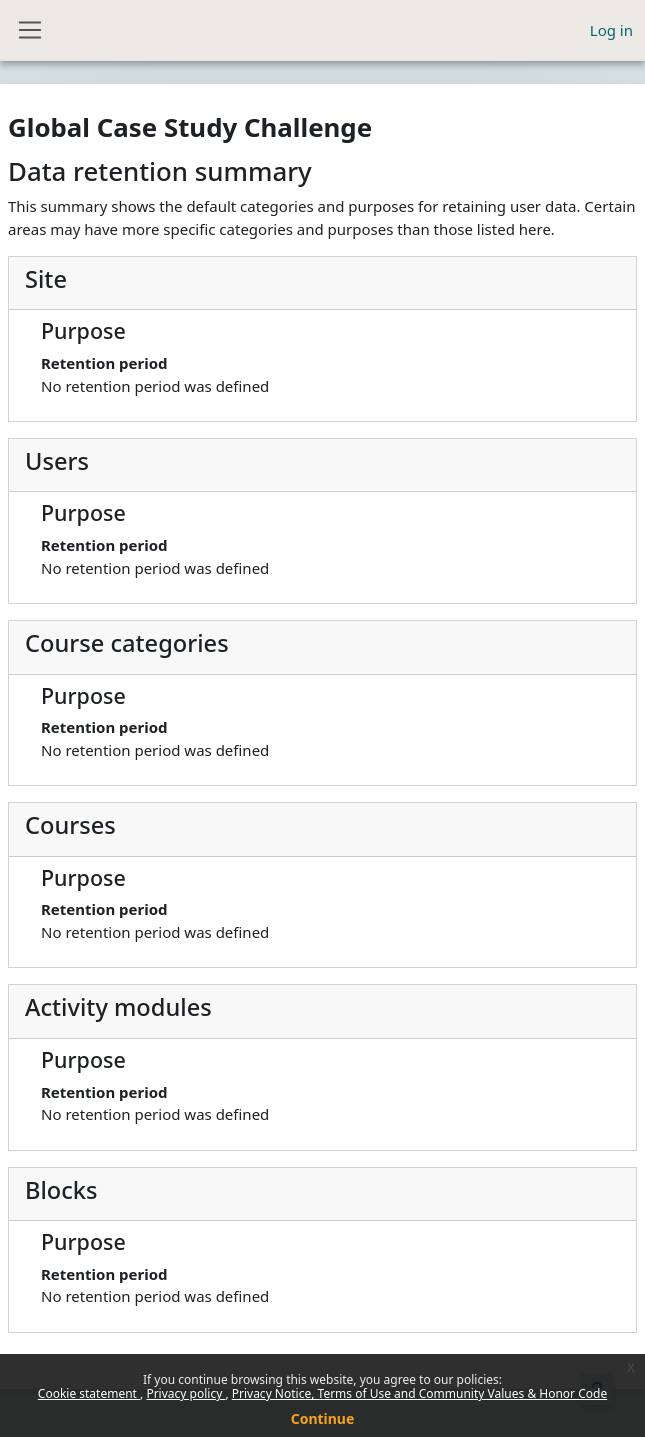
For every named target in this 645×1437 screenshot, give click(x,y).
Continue (323, 1418)
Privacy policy (185, 1393)
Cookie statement (89, 1393)
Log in (611, 30)
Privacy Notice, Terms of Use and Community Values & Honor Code (419, 1393)
